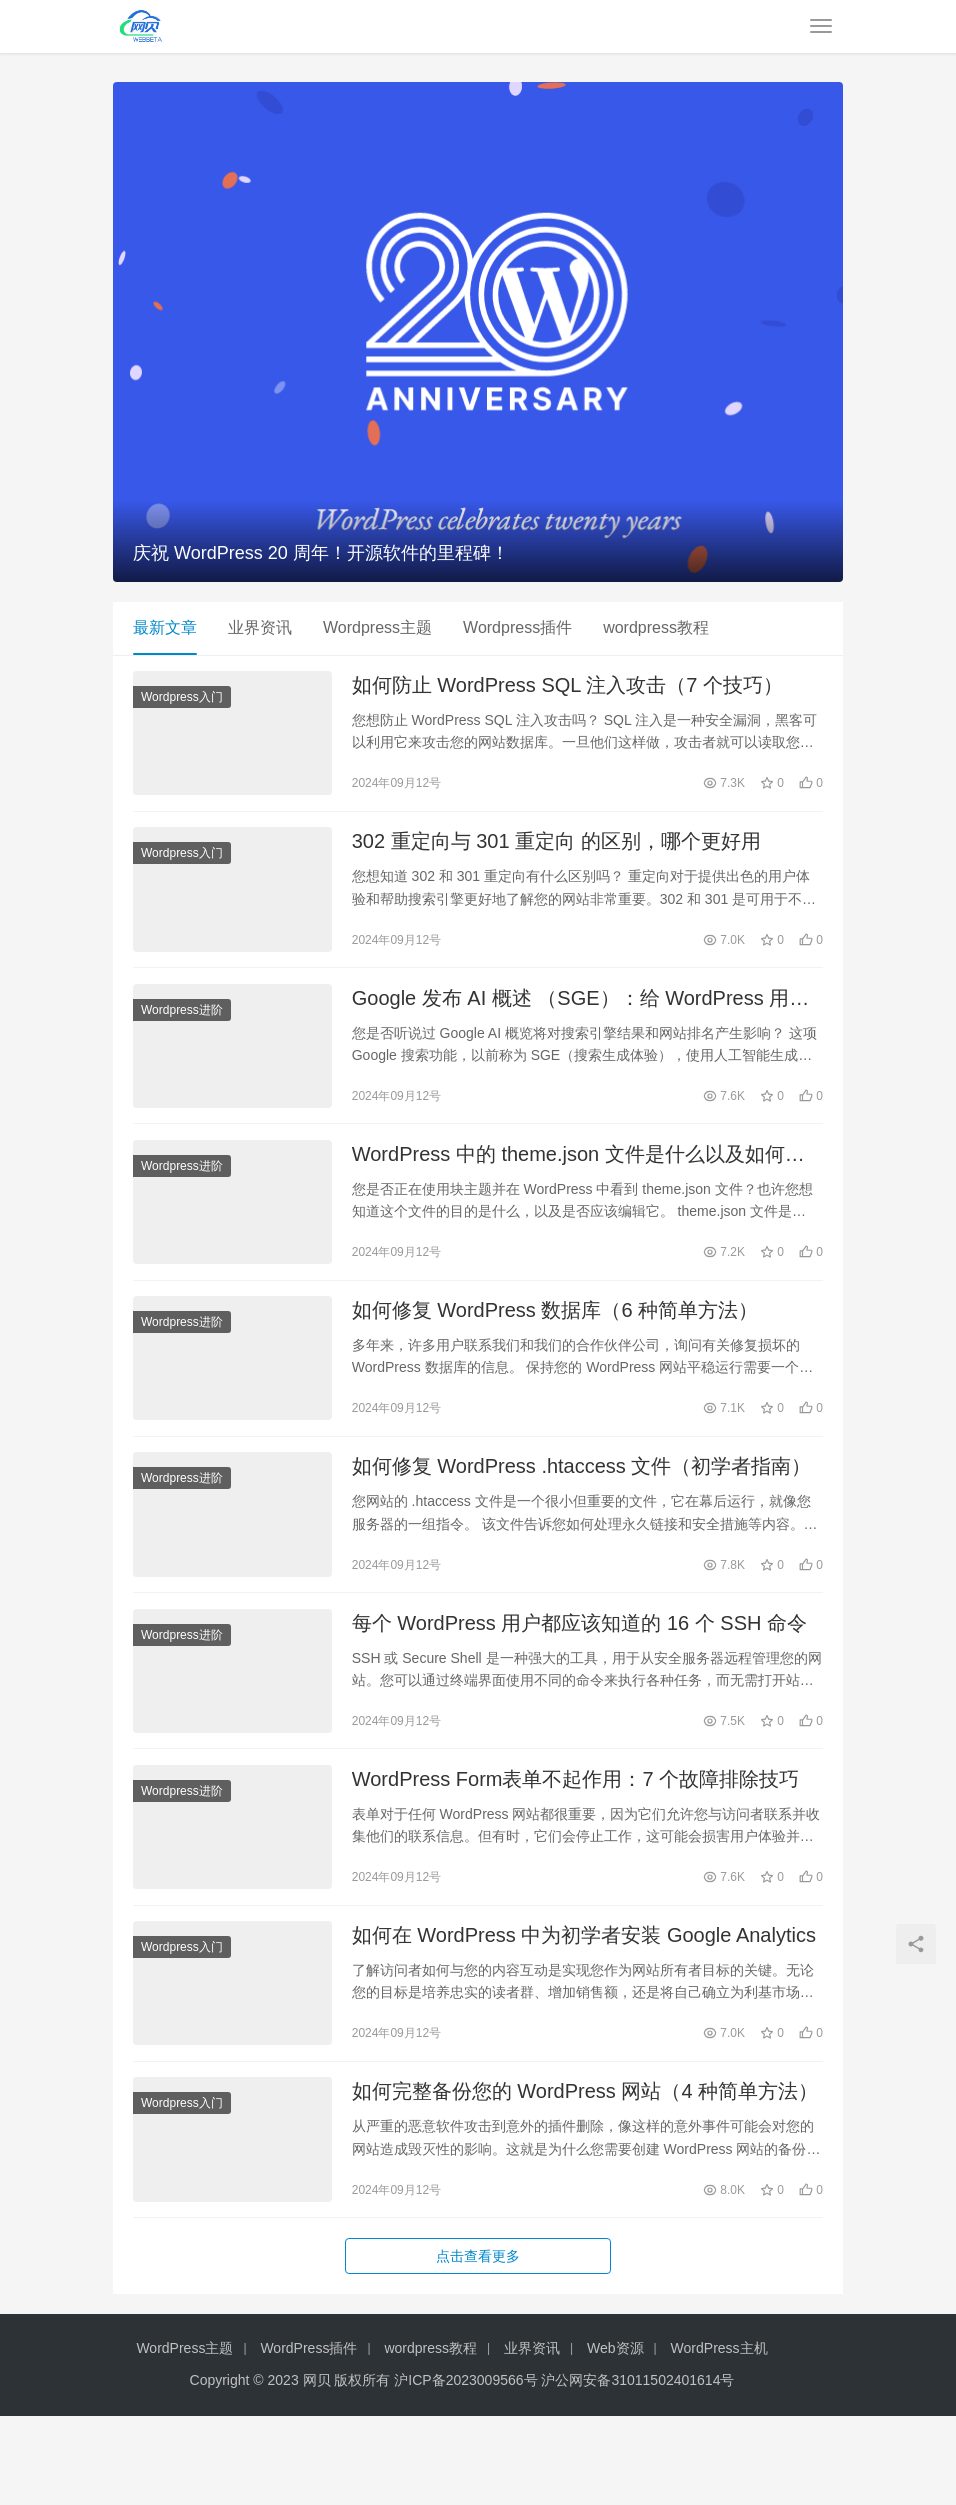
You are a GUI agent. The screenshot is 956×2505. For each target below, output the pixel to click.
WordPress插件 (308, 2438)
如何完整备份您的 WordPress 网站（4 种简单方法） (585, 2176)
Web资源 (615, 2438)
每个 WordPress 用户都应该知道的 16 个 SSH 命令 (579, 1681)
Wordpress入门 (182, 702)
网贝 (317, 2469)
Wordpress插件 (517, 627)
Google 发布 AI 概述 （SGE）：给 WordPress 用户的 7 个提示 (581, 1021)
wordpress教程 (656, 627)
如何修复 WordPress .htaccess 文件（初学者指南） (582, 1516)
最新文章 (165, 627)
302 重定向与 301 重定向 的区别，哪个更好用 (556, 855)
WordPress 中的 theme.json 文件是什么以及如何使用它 (578, 1186)
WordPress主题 (184, 2438)
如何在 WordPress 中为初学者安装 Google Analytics (584, 2011)
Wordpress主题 (377, 627)
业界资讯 (260, 627)
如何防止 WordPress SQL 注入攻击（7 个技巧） (567, 690)
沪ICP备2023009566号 (467, 2469)
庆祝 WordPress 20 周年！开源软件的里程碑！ (321, 553)
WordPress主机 (719, 2438)
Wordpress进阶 (182, 1032)
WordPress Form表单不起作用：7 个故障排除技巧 (575, 1846)
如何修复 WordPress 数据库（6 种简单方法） (555, 1350)
